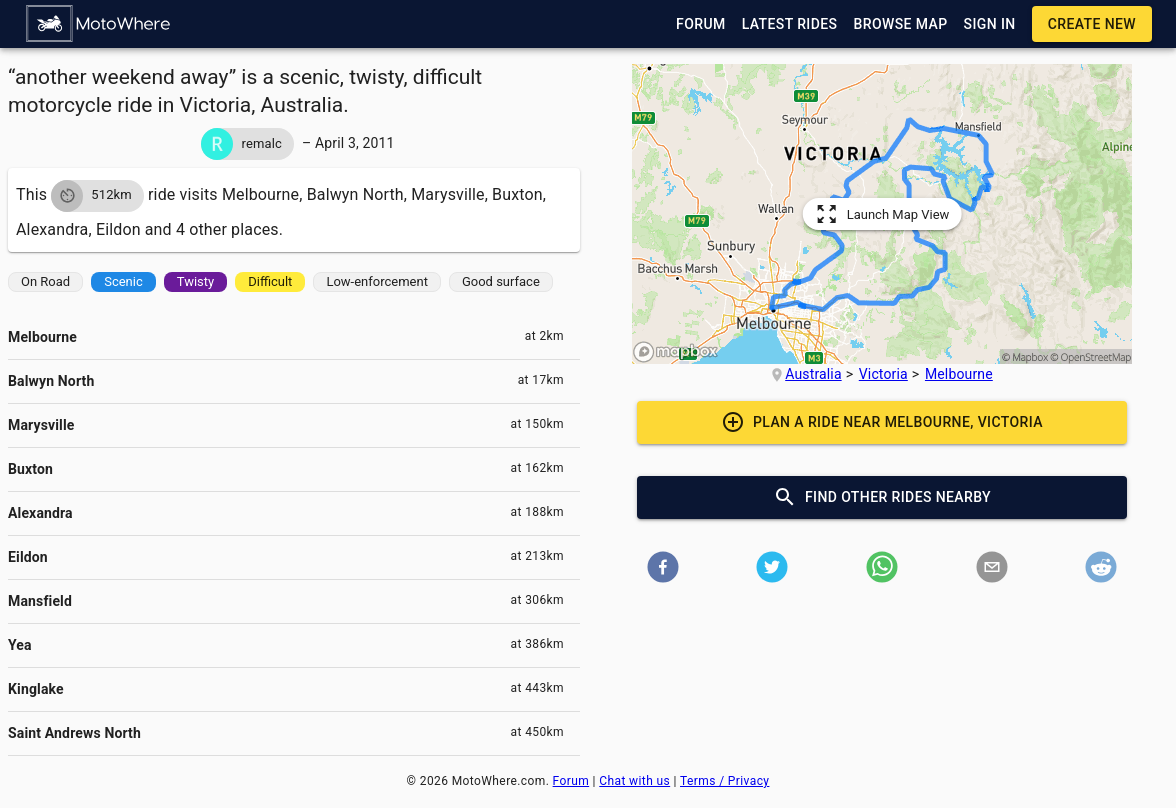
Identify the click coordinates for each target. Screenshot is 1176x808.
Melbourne (959, 374)
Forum (571, 781)
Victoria (883, 374)
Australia (813, 374)
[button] (99, 24)
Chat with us (634, 781)
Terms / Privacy (724, 781)
